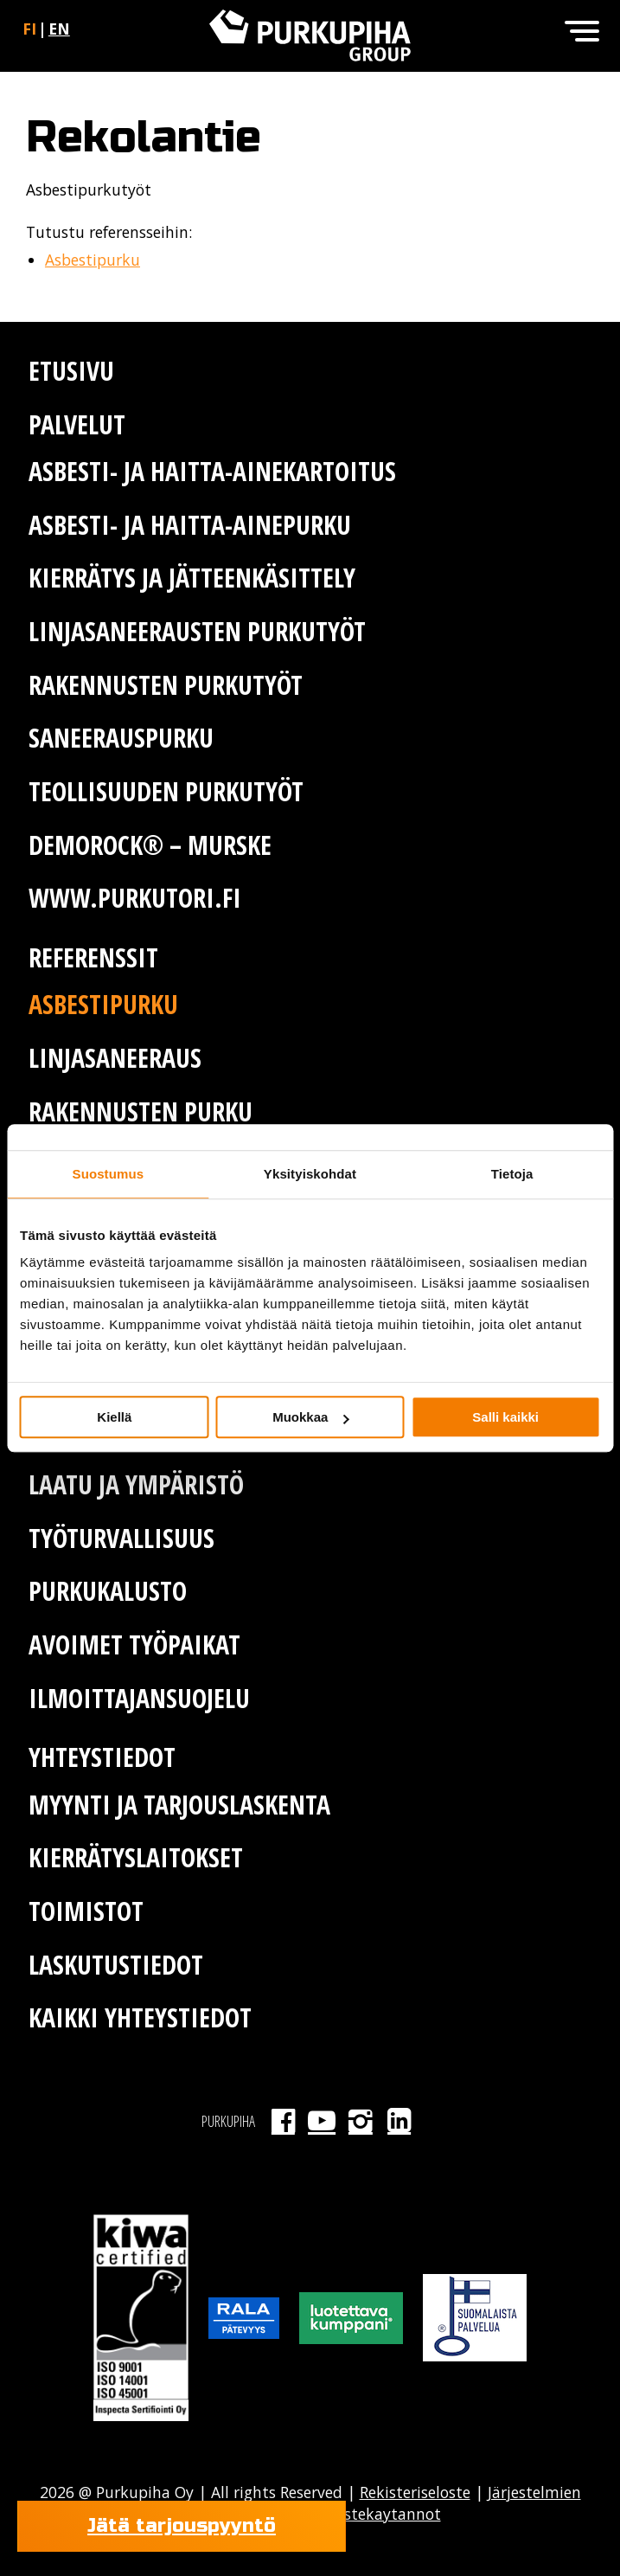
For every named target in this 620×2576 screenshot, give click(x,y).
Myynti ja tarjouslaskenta (179, 1804)
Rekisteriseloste (415, 2492)
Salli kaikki (505, 1417)
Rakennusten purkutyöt (166, 685)
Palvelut (77, 424)
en (59, 28)
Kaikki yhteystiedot (140, 2017)
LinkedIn (399, 2121)
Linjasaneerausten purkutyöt (197, 631)
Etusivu (71, 371)
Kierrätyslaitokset (136, 1857)
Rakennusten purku (140, 1111)
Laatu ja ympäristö (136, 1484)
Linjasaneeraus (115, 1058)
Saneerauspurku (121, 737)
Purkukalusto (108, 1591)
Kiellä (114, 1417)
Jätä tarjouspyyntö (181, 2526)
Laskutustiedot (116, 1964)
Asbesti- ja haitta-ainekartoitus (212, 471)
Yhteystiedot (102, 1757)
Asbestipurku (92, 259)
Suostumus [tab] (108, 1173)
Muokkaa (310, 1417)
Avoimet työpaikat (134, 1644)
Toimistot (86, 1911)
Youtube (322, 2121)
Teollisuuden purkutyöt (166, 791)
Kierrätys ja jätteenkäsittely (192, 577)
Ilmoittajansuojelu (139, 1698)
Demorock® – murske (150, 845)
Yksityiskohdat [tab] (310, 1173)
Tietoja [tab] (512, 1173)
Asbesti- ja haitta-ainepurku (190, 525)
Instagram (360, 2121)
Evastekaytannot (378, 2513)
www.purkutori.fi (135, 897)
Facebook (283, 2121)
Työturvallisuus (121, 1538)
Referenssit (93, 957)
